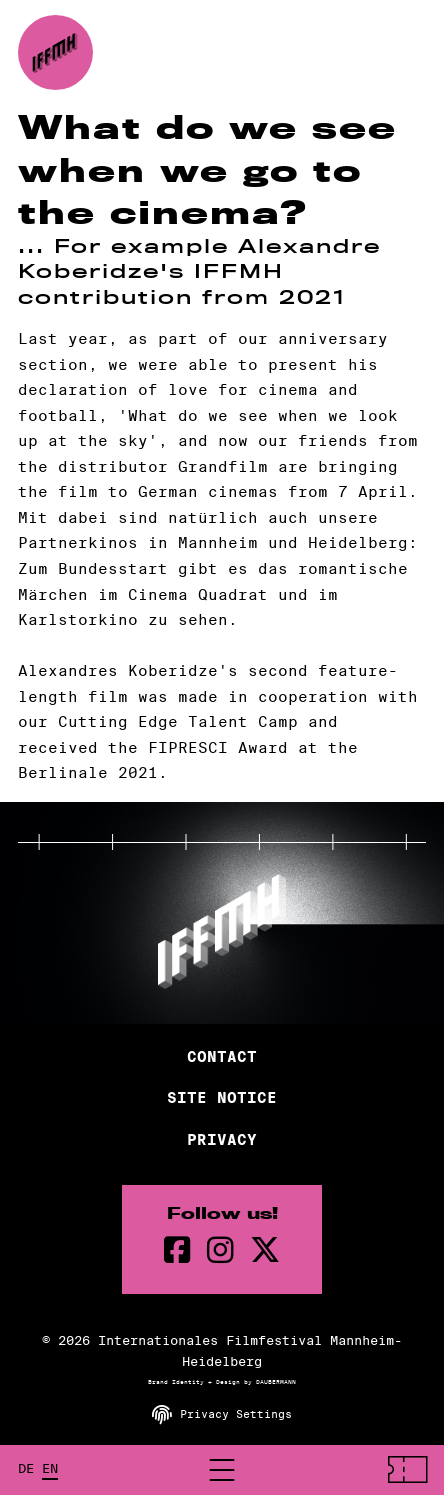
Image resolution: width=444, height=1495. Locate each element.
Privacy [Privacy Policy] (222, 1140)
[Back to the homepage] (55, 52)
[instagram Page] (220, 1250)
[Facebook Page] (177, 1250)
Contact (222, 1057)
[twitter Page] (265, 1250)
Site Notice (222, 1098)
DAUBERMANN (276, 1382)
